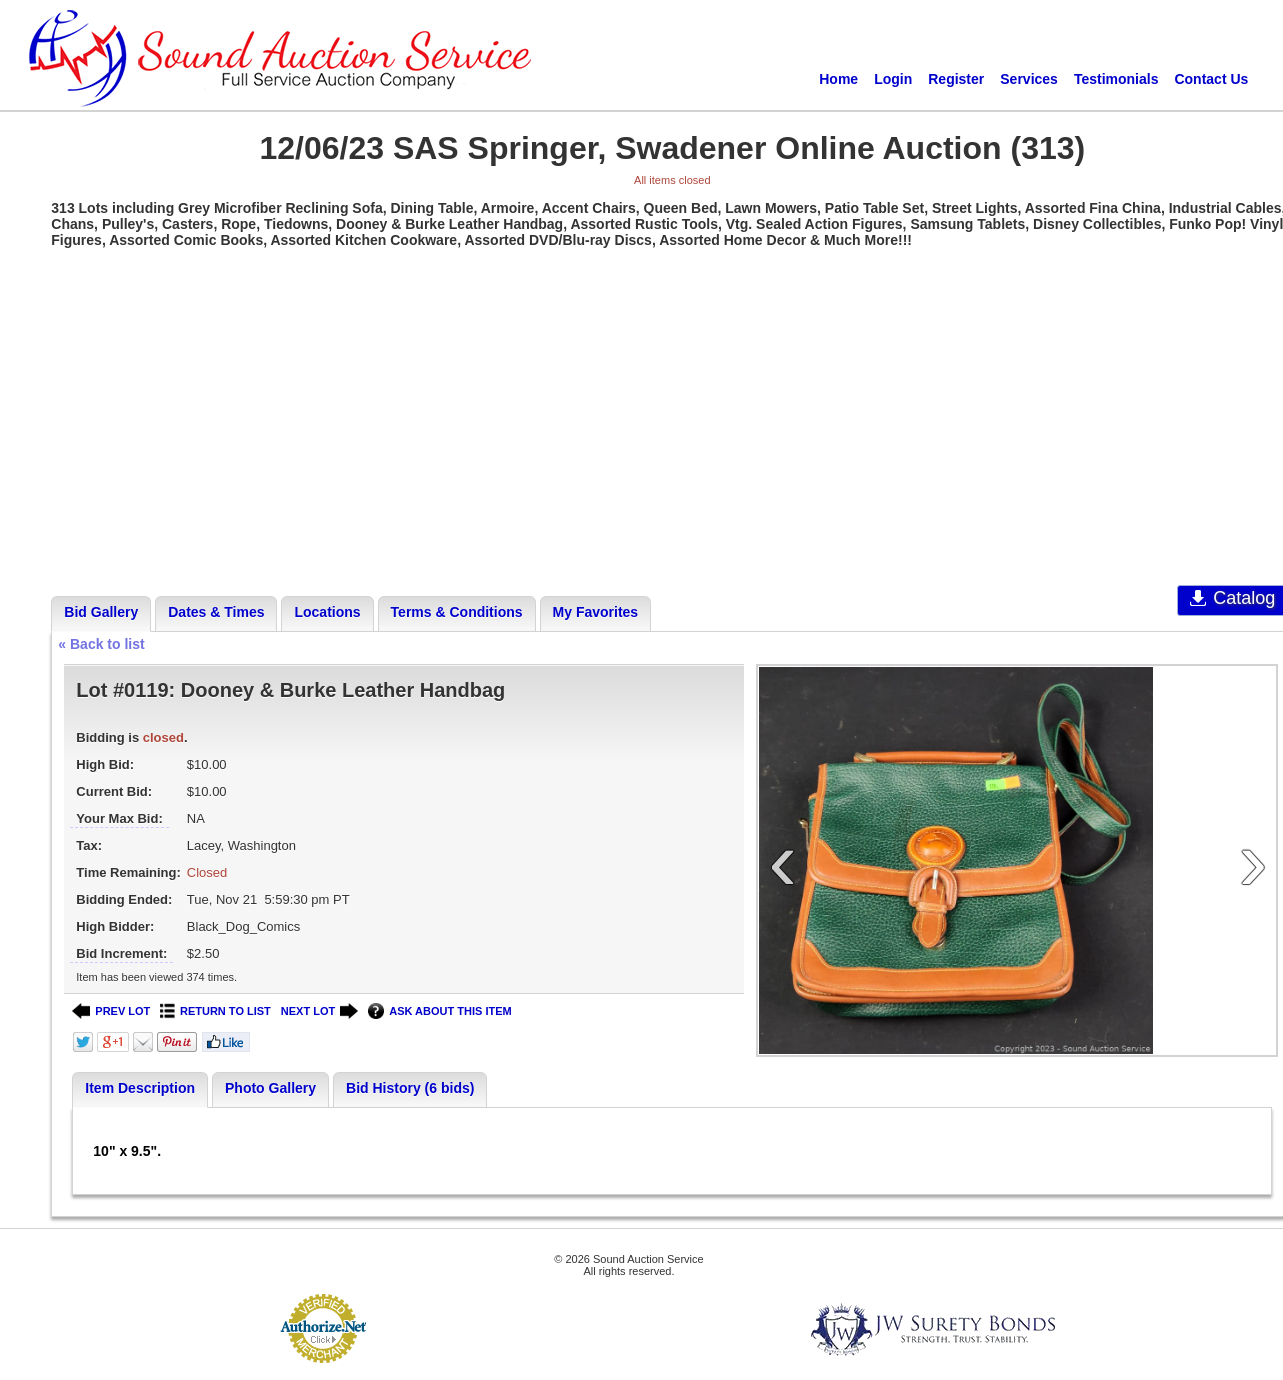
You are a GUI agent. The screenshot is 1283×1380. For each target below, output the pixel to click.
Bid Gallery (101, 612)
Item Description (140, 1088)
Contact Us (1211, 79)
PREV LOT (111, 1011)
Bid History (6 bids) (410, 1088)
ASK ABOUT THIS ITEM (439, 1011)
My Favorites (596, 612)
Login (893, 79)
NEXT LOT (319, 1011)
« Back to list (101, 644)
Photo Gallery (270, 1088)
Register (956, 79)
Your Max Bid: (119, 818)
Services (1029, 79)
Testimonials (1116, 79)
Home (838, 79)
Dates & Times (216, 612)
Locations (327, 612)
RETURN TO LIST (215, 1011)
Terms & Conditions (457, 612)
